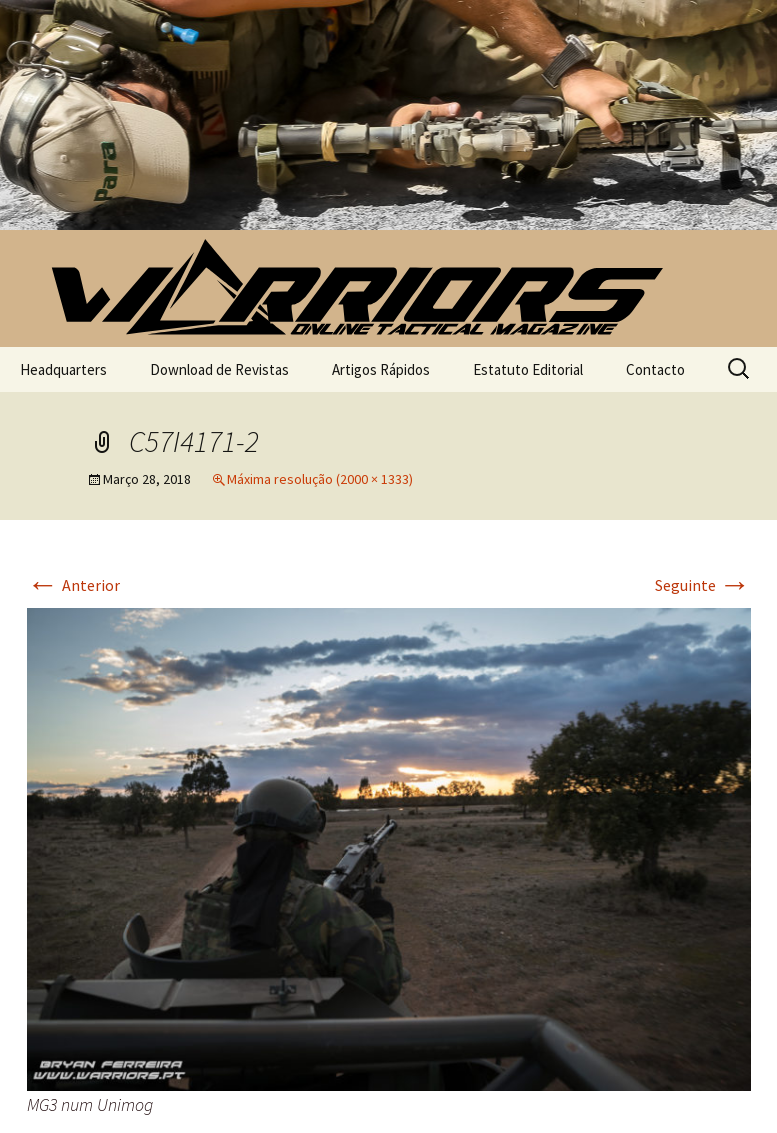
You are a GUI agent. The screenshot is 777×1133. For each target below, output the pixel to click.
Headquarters (63, 369)
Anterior (73, 585)
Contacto (655, 369)
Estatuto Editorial (528, 369)
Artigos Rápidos (381, 369)
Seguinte (703, 585)
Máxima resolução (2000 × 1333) (320, 479)
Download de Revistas (219, 369)
